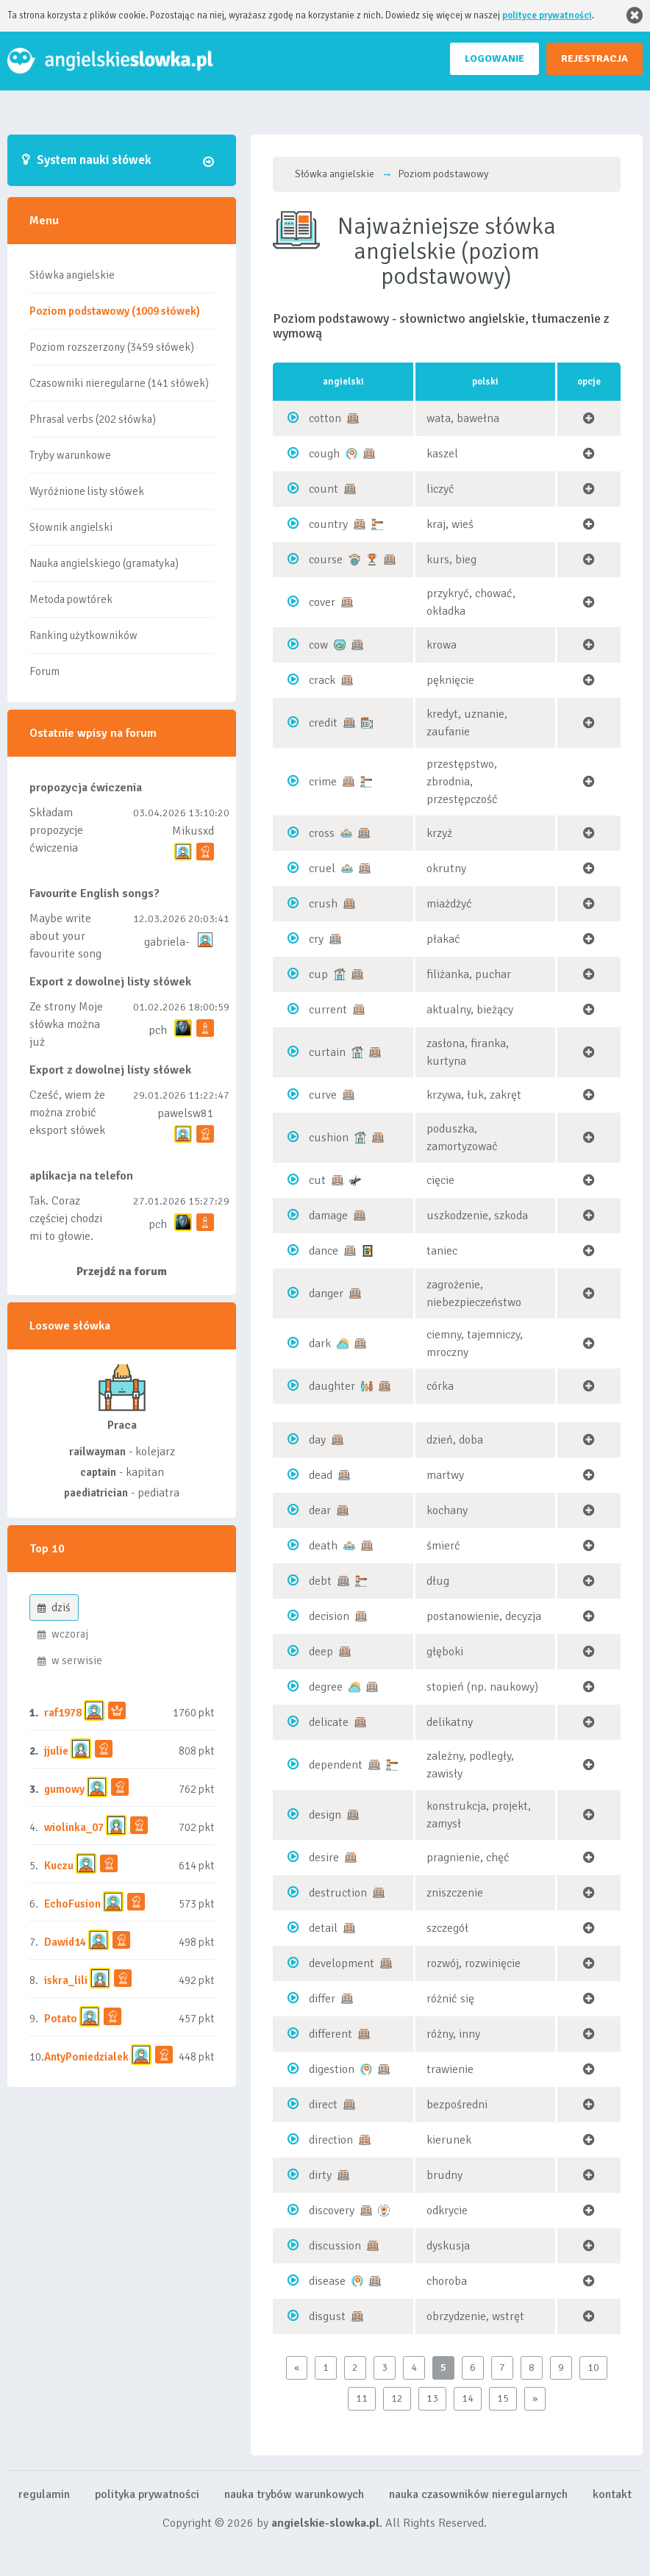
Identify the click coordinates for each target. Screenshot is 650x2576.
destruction (338, 1892)
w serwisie (70, 1660)
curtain (327, 1052)
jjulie (56, 1751)
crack (322, 680)
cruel (322, 868)
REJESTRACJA (594, 58)
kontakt (612, 2494)
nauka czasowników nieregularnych (478, 2494)
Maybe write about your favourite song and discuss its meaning (66, 953)
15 (503, 2398)
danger (326, 1293)
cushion (329, 1137)
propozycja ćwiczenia (85, 787)
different (330, 2034)
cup (318, 974)
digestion (331, 2069)
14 (468, 2398)
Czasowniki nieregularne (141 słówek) (119, 383)
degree (326, 1687)
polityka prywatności (147, 2494)
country (328, 524)
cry (316, 939)
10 (593, 2367)
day (317, 1440)
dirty (320, 2175)
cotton (325, 418)
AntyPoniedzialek (86, 2056)
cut (317, 1180)
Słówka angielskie (72, 275)
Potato (60, 2018)
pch (158, 1030)
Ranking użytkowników (83, 635)
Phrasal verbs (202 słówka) (92, 419)
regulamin (44, 2494)
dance (323, 1251)
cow (318, 645)
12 (397, 2398)
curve (323, 1095)
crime (323, 781)
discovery (331, 2210)
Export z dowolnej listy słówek (110, 981)
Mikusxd (193, 831)
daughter (332, 1386)
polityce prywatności (547, 15)
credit (323, 723)
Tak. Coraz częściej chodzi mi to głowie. (65, 1219)
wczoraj (63, 1634)
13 (432, 2398)
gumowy (64, 1789)
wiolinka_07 (74, 1827)
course (326, 559)
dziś (54, 1607)
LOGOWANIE (494, 58)
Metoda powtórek (71, 599)
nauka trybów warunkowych (294, 2494)
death (323, 1545)
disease (327, 2281)
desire (324, 1857)
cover (322, 602)
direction (331, 2140)
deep (321, 1651)
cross (322, 833)
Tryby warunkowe (70, 455)
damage (328, 1215)
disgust (327, 2316)
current (328, 1009)
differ (322, 1998)
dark (320, 1343)
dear (320, 1510)
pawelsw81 (185, 1113)
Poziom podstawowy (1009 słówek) (114, 311)
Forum (44, 671)
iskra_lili (66, 1980)
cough (324, 453)
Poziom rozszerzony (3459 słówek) (111, 347)
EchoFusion (72, 1903)
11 (362, 2398)
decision (329, 1616)
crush (323, 903)
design (325, 1815)
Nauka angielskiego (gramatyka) (104, 563)
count (323, 489)
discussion (335, 2245)
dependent (335, 1765)
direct (323, 2104)
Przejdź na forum (121, 1271)
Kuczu (59, 1865)
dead (320, 1475)
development (341, 1963)
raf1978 (63, 1712)
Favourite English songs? (94, 893)
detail (323, 1928)
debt (320, 1581)
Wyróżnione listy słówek (86, 491)
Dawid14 (65, 1942)
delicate (329, 1722)
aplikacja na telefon (81, 1176)
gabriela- (166, 942)
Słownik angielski (71, 527)
